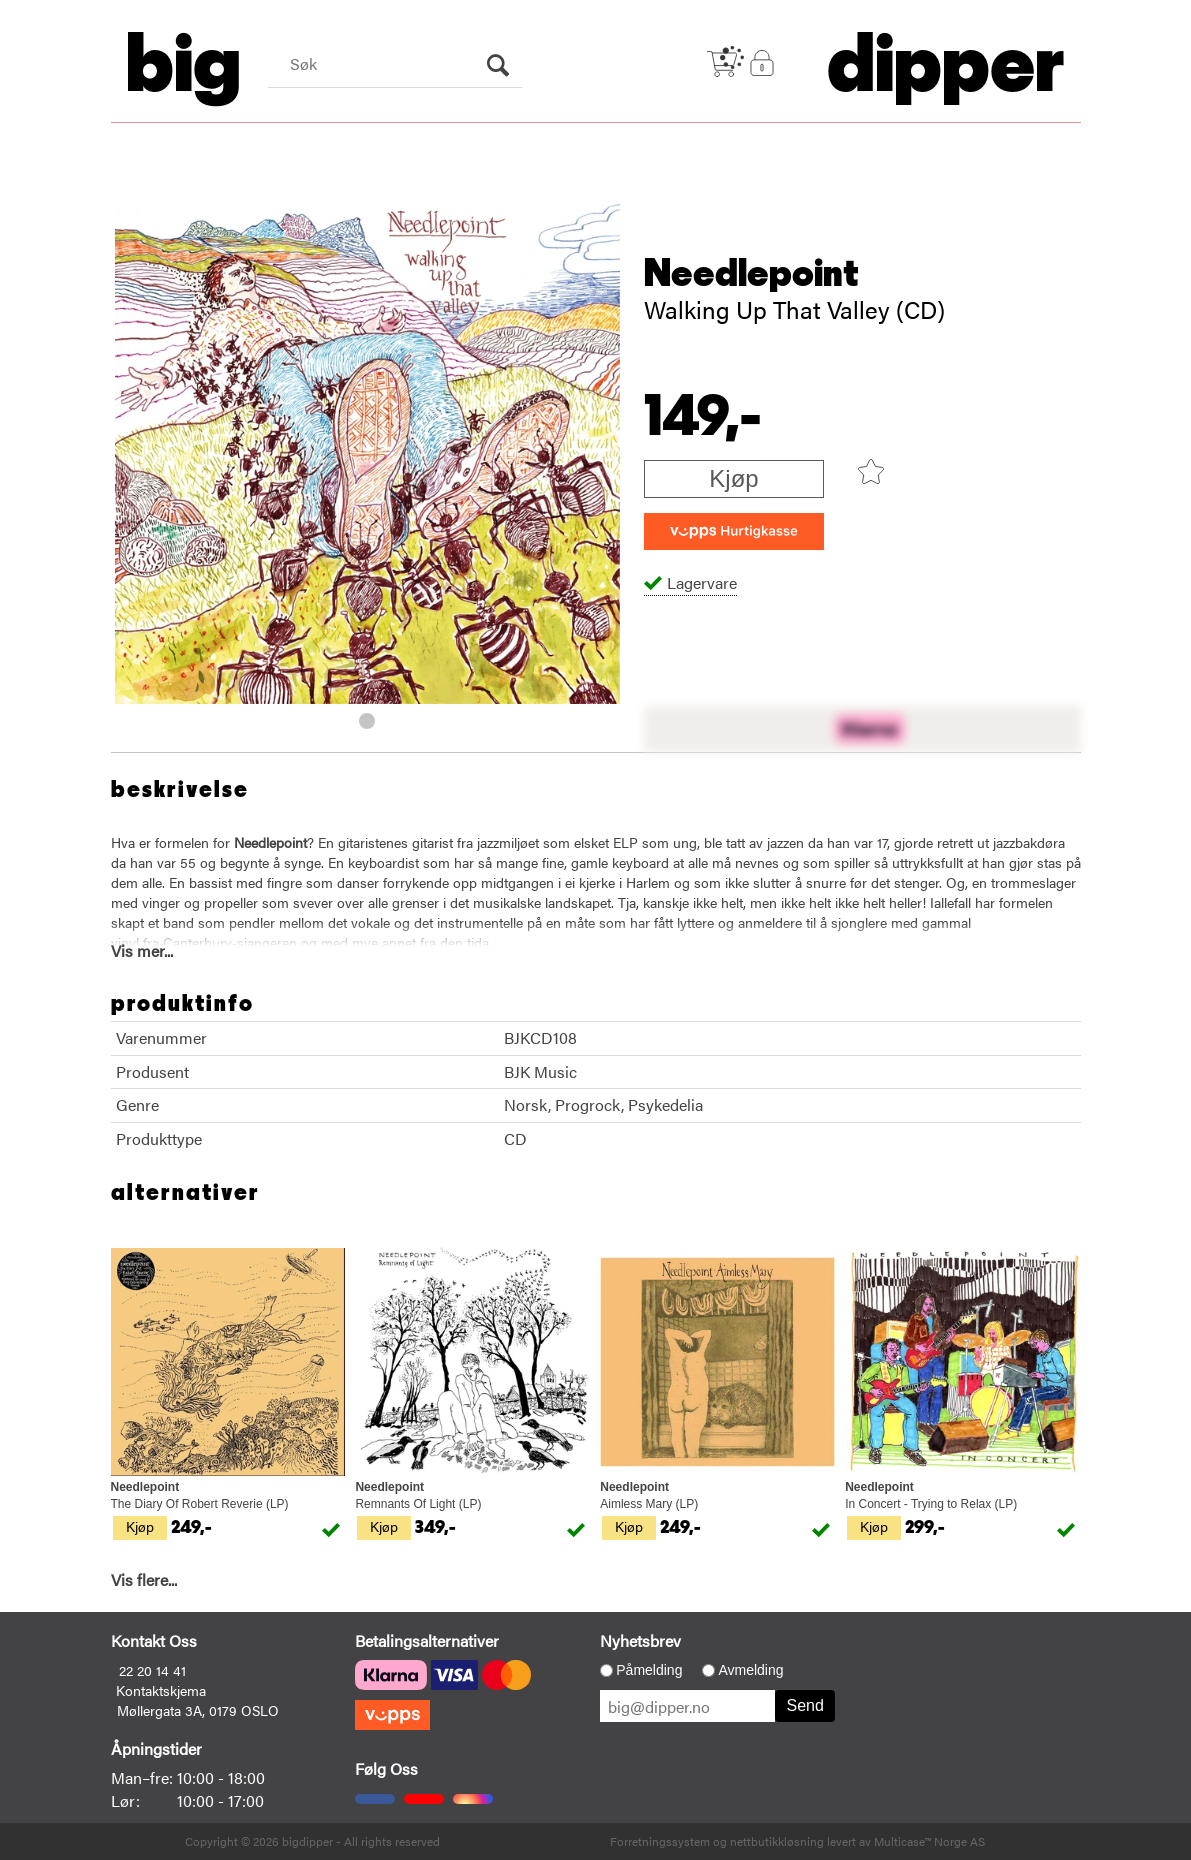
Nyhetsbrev (640, 1640)
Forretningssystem (660, 1841)
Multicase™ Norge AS (929, 1841)
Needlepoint (751, 274)
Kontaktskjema (161, 1690)
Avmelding (750, 1670)
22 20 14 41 (152, 1670)
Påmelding (649, 1670)
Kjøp (733, 478)
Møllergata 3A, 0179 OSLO (198, 1710)
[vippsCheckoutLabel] (734, 531)
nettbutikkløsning (777, 1841)
